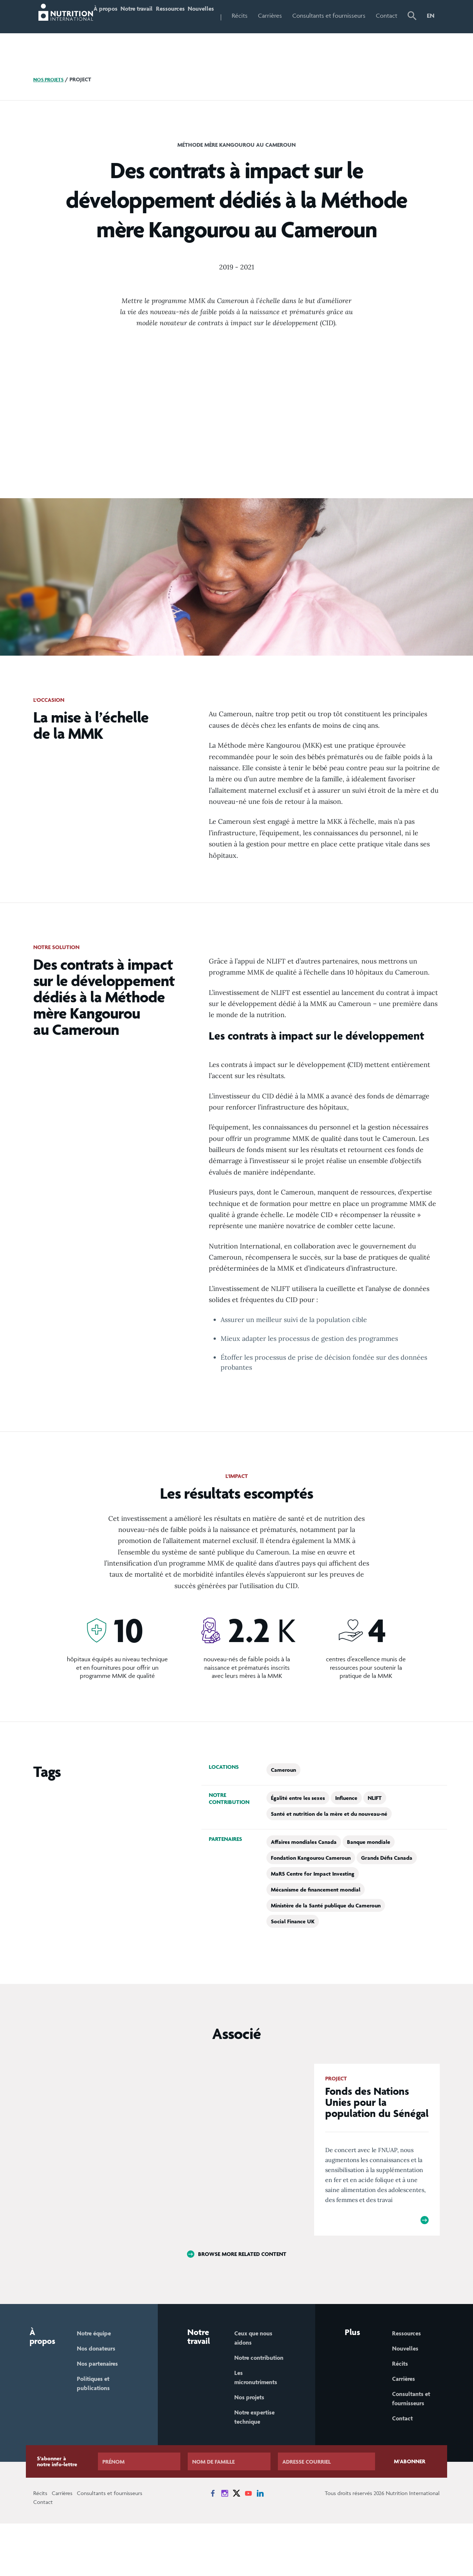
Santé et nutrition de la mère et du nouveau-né (329, 1844)
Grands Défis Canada (386, 1888)
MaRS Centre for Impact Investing (312, 1904)
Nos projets (50, 110)
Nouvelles (222, 15)
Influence (346, 1828)
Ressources (183, 15)
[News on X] (236, 2545)
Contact (389, 15)
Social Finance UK (292, 1952)
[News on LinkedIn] (260, 2545)
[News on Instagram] (224, 2545)
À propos (103, 31)
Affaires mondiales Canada (304, 1872)
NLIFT (375, 1828)
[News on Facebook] (212, 2545)
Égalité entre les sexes (298, 1828)
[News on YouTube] (248, 2545)
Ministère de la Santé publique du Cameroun (326, 1936)
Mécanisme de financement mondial (315, 1920)
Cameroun (283, 1800)
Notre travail (134, 31)
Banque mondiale (368, 1872)
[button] (413, 32)
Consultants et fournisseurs (338, 31)
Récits (266, 15)
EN (431, 15)
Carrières (296, 15)
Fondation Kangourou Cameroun (311, 1888)
